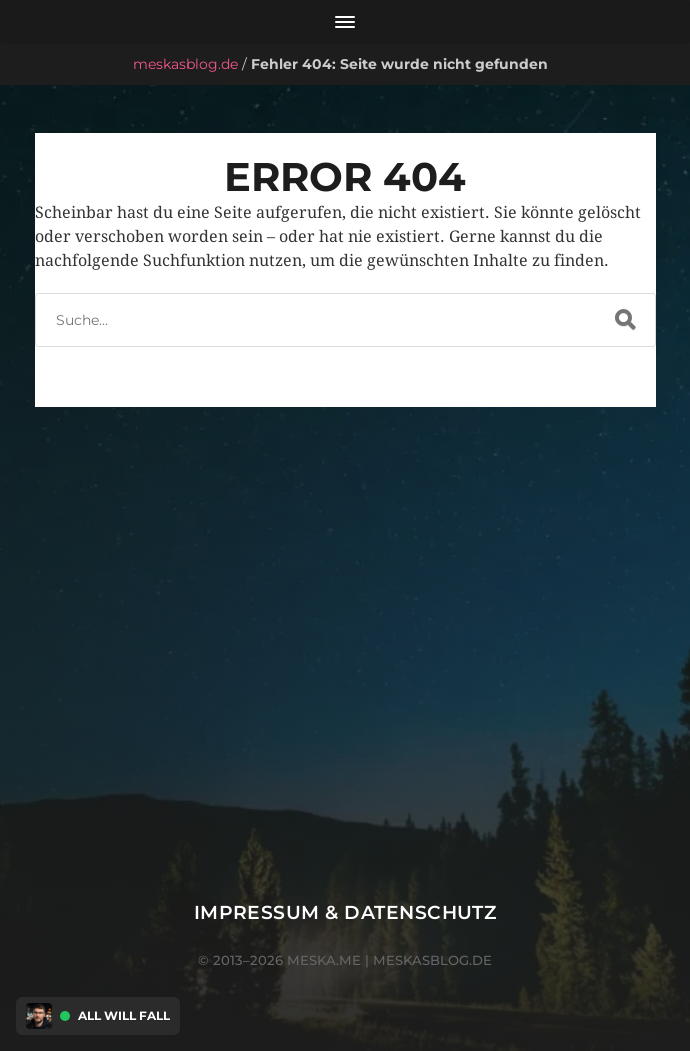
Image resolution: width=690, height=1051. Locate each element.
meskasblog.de (185, 64)
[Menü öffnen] (345, 22)
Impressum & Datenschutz (345, 912)
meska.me (324, 960)
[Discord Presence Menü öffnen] (39, 1016)
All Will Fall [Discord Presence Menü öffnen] (124, 1016)
